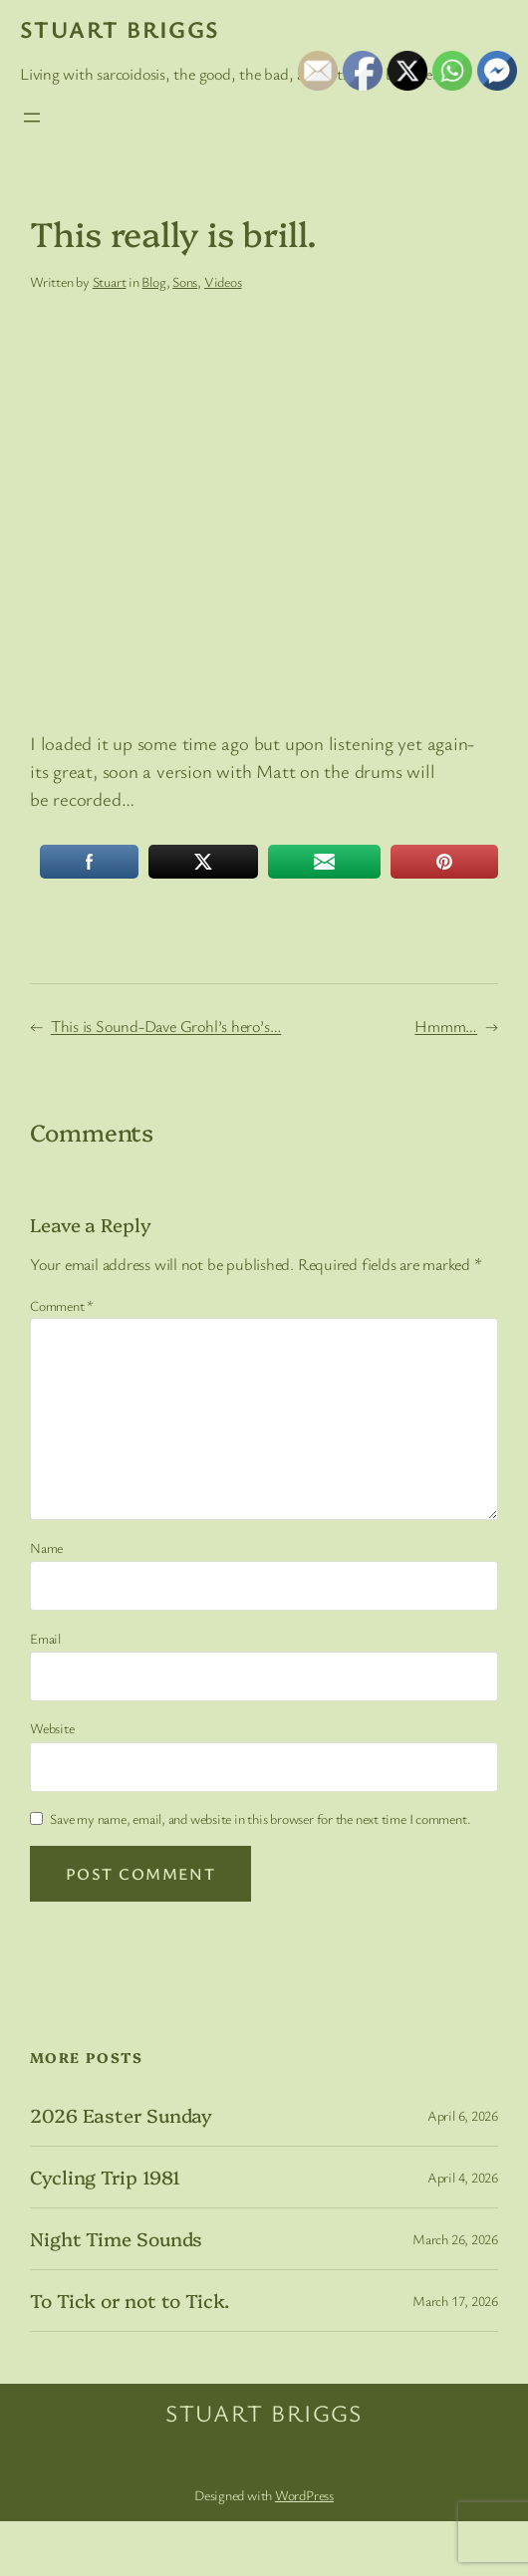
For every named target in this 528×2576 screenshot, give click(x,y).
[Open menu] (32, 117)
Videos (223, 281)
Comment (62, 1305)
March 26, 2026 (455, 2238)
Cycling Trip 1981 (105, 2177)
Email (45, 1638)
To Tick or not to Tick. (130, 2300)
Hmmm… (445, 1026)
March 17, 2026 (455, 2300)
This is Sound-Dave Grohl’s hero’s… (166, 1026)
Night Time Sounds (116, 2238)
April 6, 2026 (462, 2115)
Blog (153, 281)
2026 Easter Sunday (121, 2115)
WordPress (304, 2494)
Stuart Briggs (120, 29)
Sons (184, 281)
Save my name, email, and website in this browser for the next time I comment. (260, 1818)
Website (52, 1727)
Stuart (110, 281)
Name (46, 1547)
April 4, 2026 (462, 2177)
